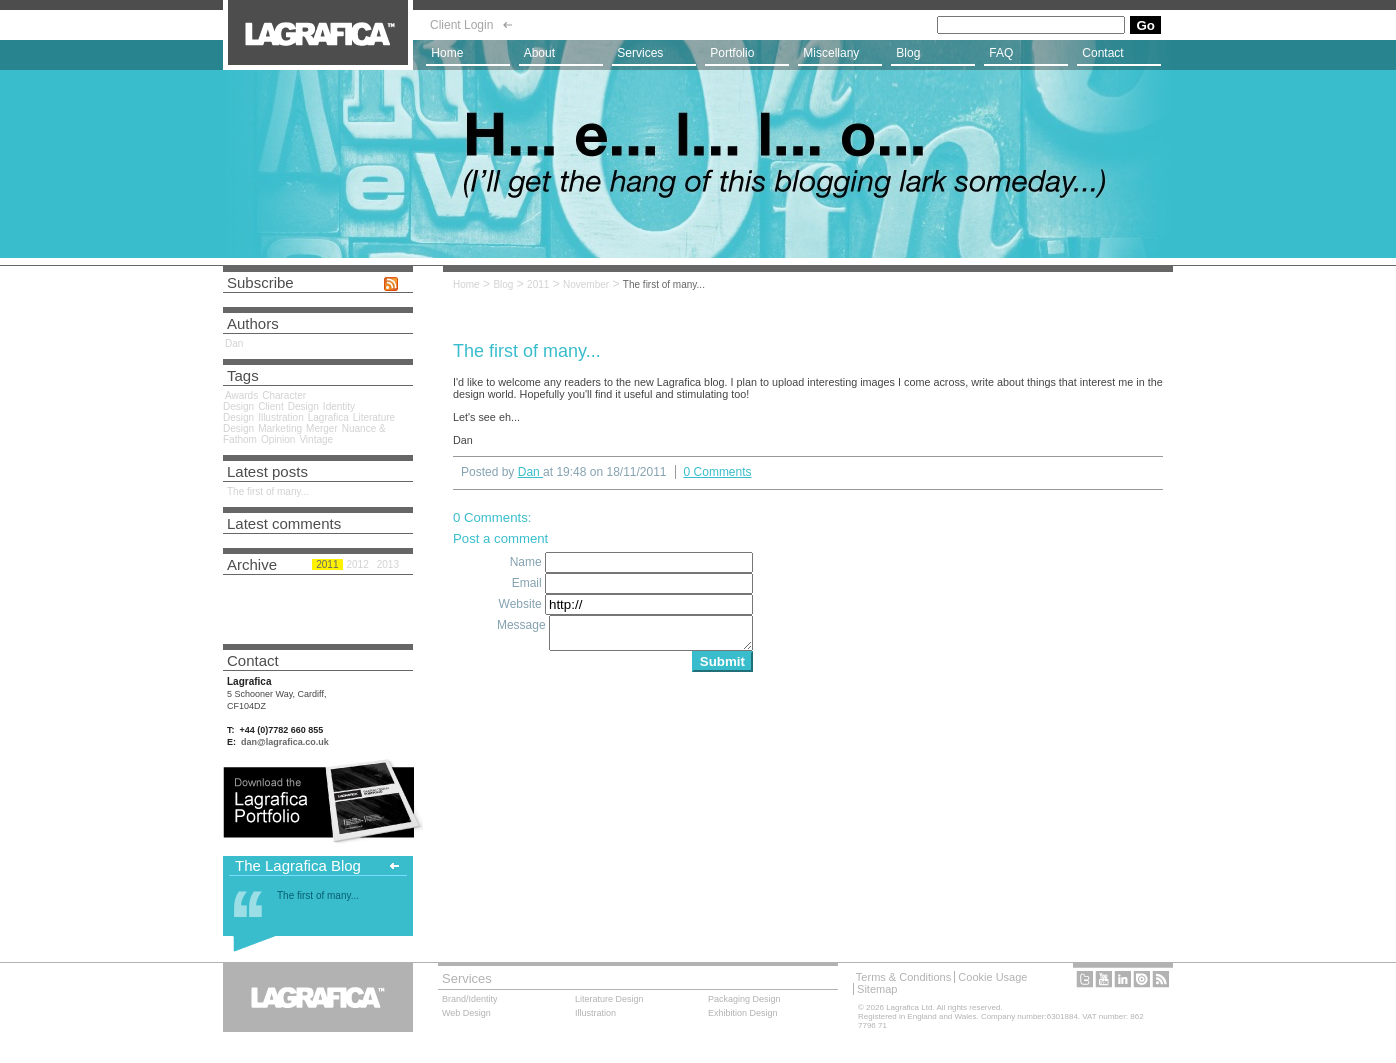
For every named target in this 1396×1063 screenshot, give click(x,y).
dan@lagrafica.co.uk (285, 742)
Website (522, 604)
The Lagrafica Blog (298, 865)
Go (1145, 25)
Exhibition (743, 1013)
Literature (609, 999)
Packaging (744, 999)
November (586, 284)
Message (523, 625)
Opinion (278, 439)
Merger (322, 428)
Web (466, 1013)
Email (528, 583)
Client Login (461, 25)
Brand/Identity (470, 999)
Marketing (280, 428)
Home (466, 284)
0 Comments (718, 472)
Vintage (316, 439)
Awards (241, 395)
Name (527, 562)
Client (271, 406)
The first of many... (664, 284)
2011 (538, 284)
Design (303, 406)
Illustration (281, 417)
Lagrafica (328, 417)
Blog (503, 284)
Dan (234, 343)
